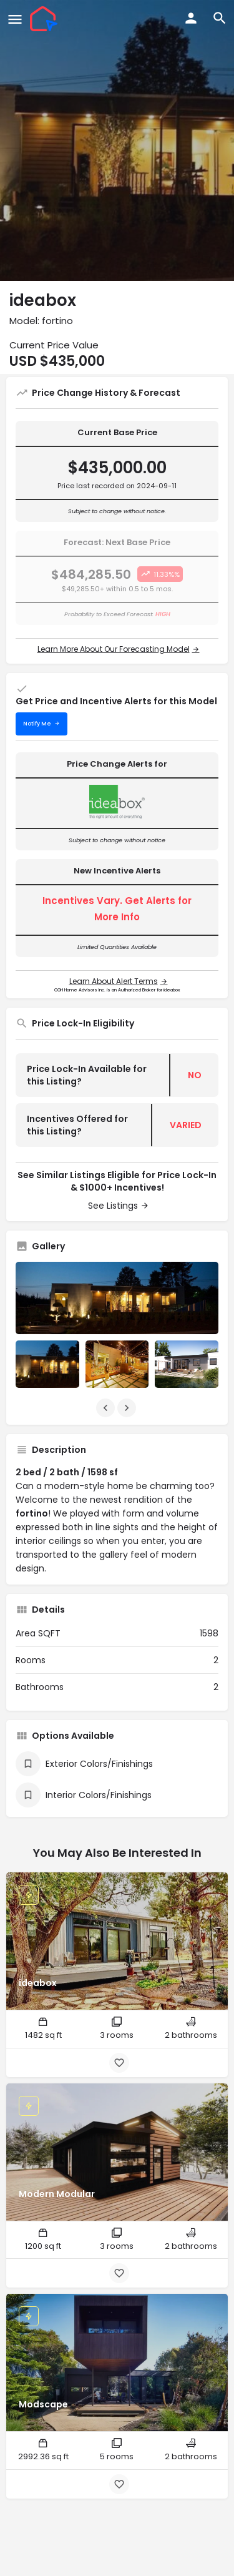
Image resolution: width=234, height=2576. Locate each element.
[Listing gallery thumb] (117, 1298)
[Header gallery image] (117, 140)
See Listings (113, 1205)
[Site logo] (45, 18)
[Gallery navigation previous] (106, 1408)
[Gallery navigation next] (128, 1408)
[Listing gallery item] (47, 1364)
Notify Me (37, 723)
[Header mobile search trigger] (220, 18)
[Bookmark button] (119, 2063)
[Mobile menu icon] (15, 19)
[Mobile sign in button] (191, 18)
